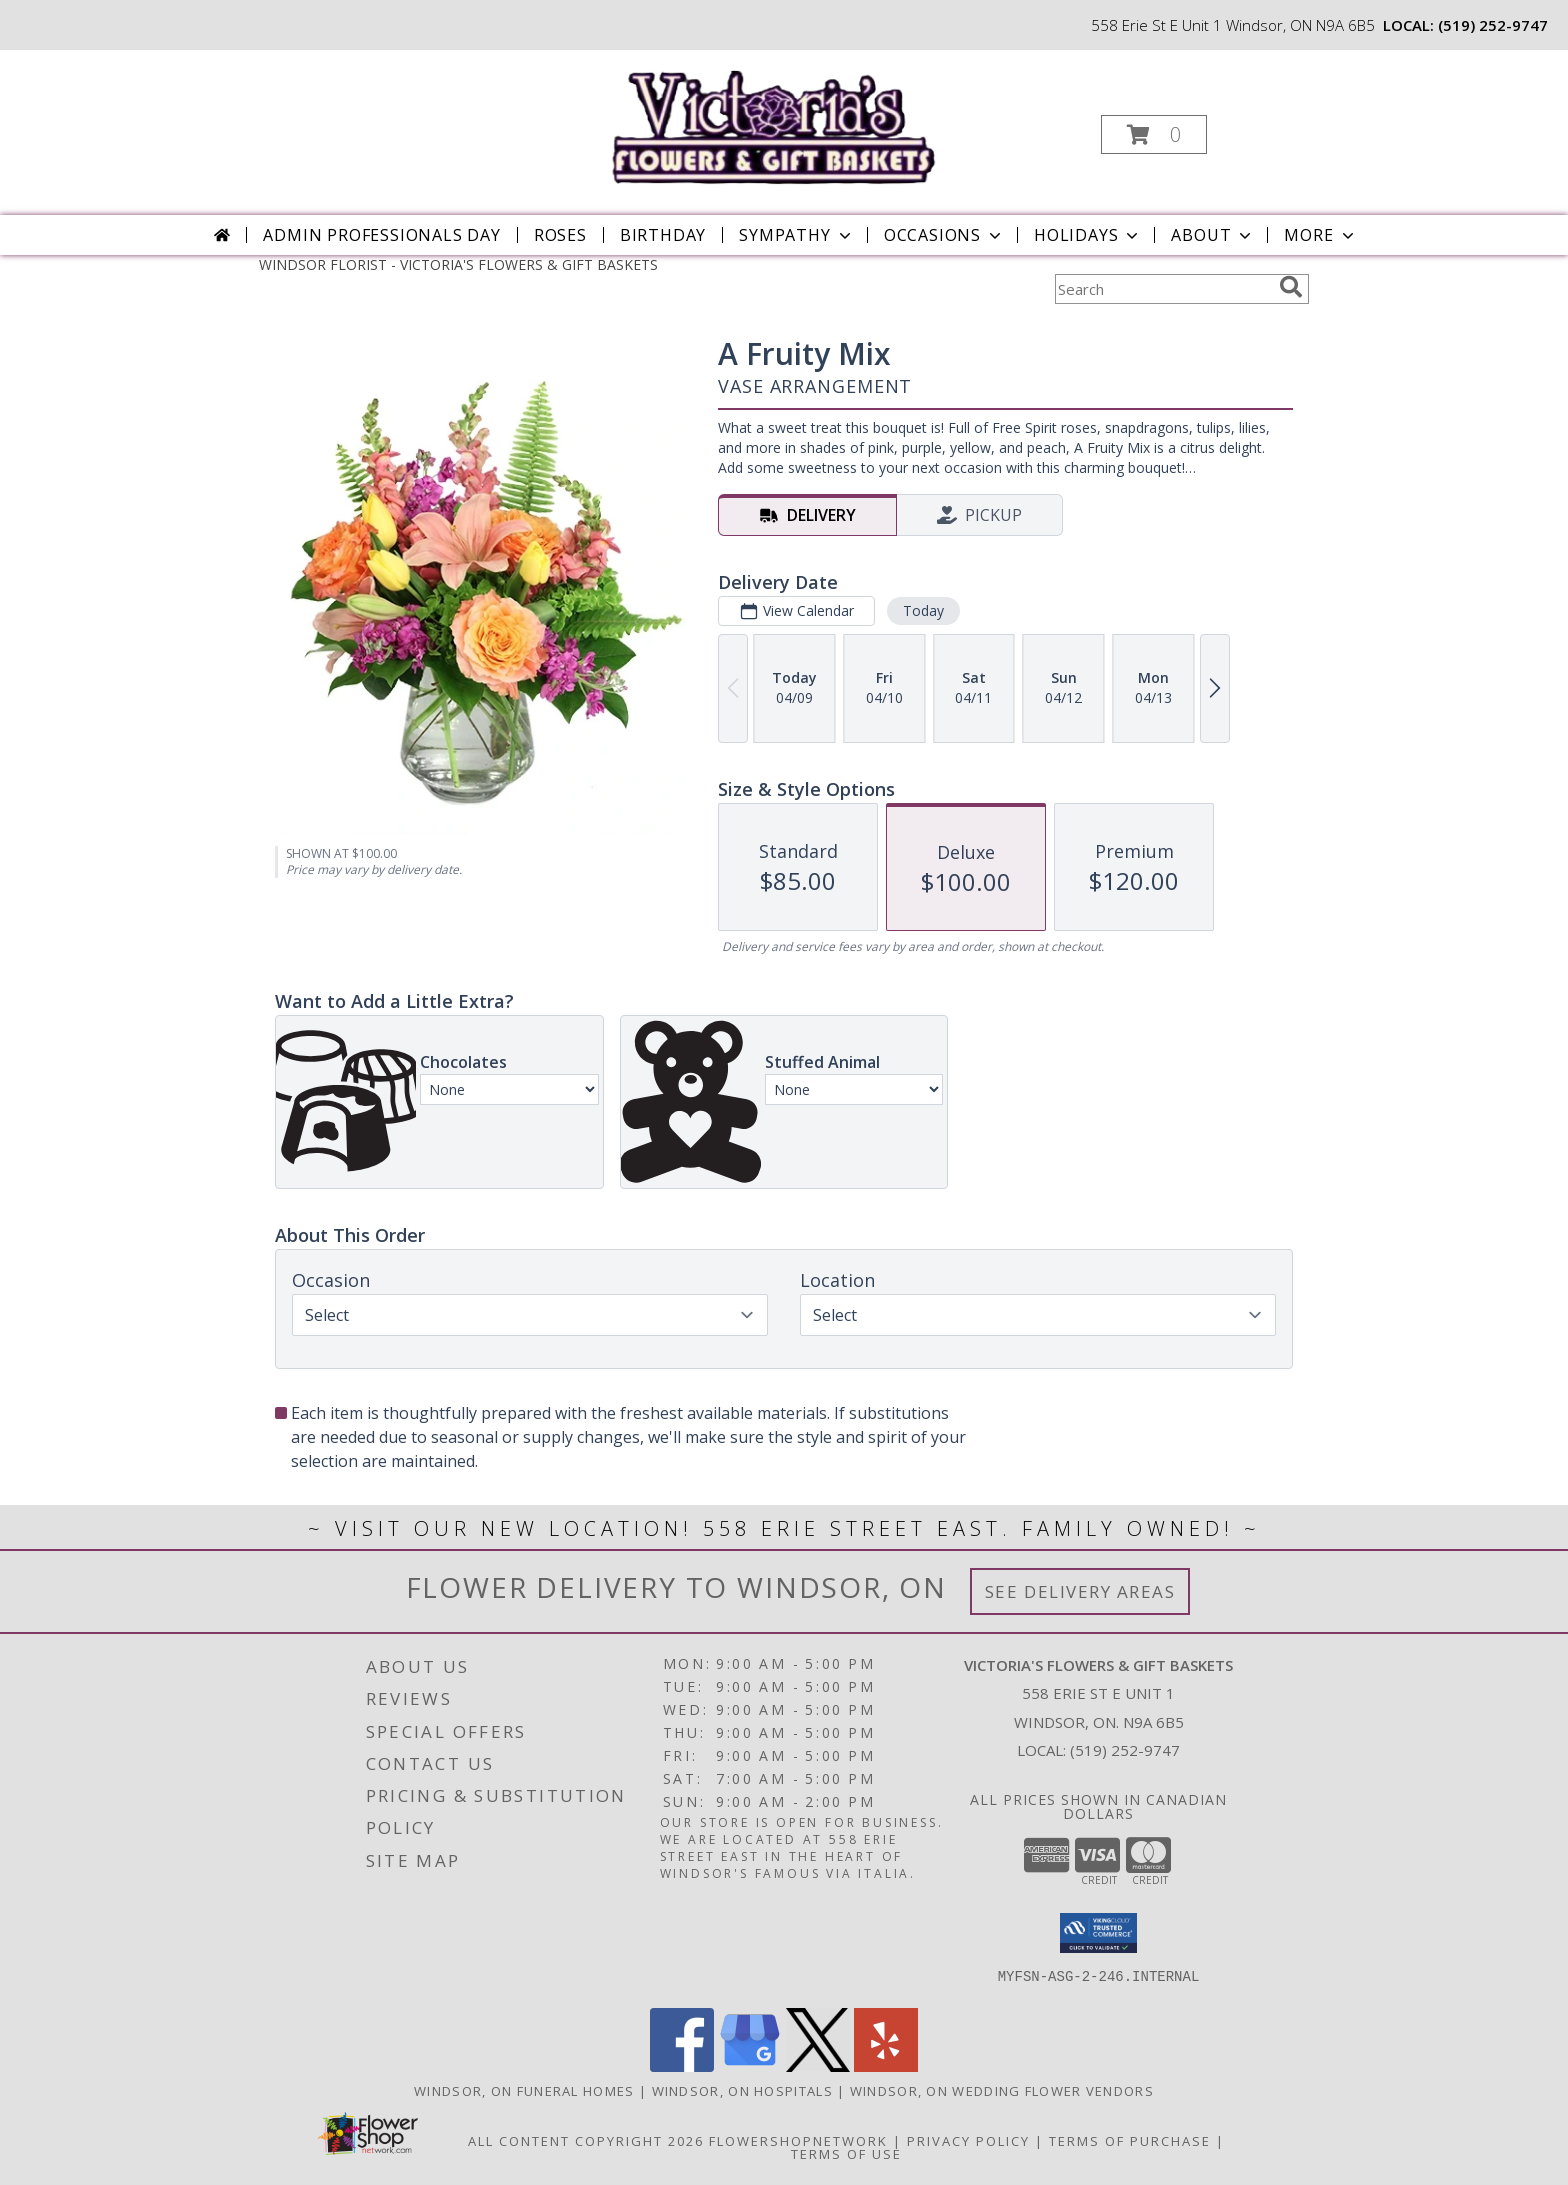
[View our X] (818, 2066)
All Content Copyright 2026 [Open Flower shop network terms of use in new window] (586, 2141)
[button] (1154, 134)
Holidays (1088, 235)
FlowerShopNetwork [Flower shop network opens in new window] (798, 2141)
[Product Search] (1163, 289)
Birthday (663, 235)
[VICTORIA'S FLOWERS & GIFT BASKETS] (782, 118)
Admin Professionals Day (381, 235)
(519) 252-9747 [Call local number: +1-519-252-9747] (1493, 25)
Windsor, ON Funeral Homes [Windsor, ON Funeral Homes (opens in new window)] (524, 2091)
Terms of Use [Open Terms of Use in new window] (846, 2154)
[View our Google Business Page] (750, 2066)
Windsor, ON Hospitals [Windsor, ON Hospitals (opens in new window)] (742, 2091)
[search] (1291, 287)
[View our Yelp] (886, 2066)
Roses (560, 235)
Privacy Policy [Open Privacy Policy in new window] (968, 2141)
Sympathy (796, 235)
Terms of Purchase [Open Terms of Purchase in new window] (1130, 2141)
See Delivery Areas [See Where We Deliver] (1080, 1591)
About (1213, 235)
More (1320, 235)
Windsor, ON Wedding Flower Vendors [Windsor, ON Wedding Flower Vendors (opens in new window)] (1002, 2091)
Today (923, 610)
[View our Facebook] (682, 2066)
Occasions (944, 235)
